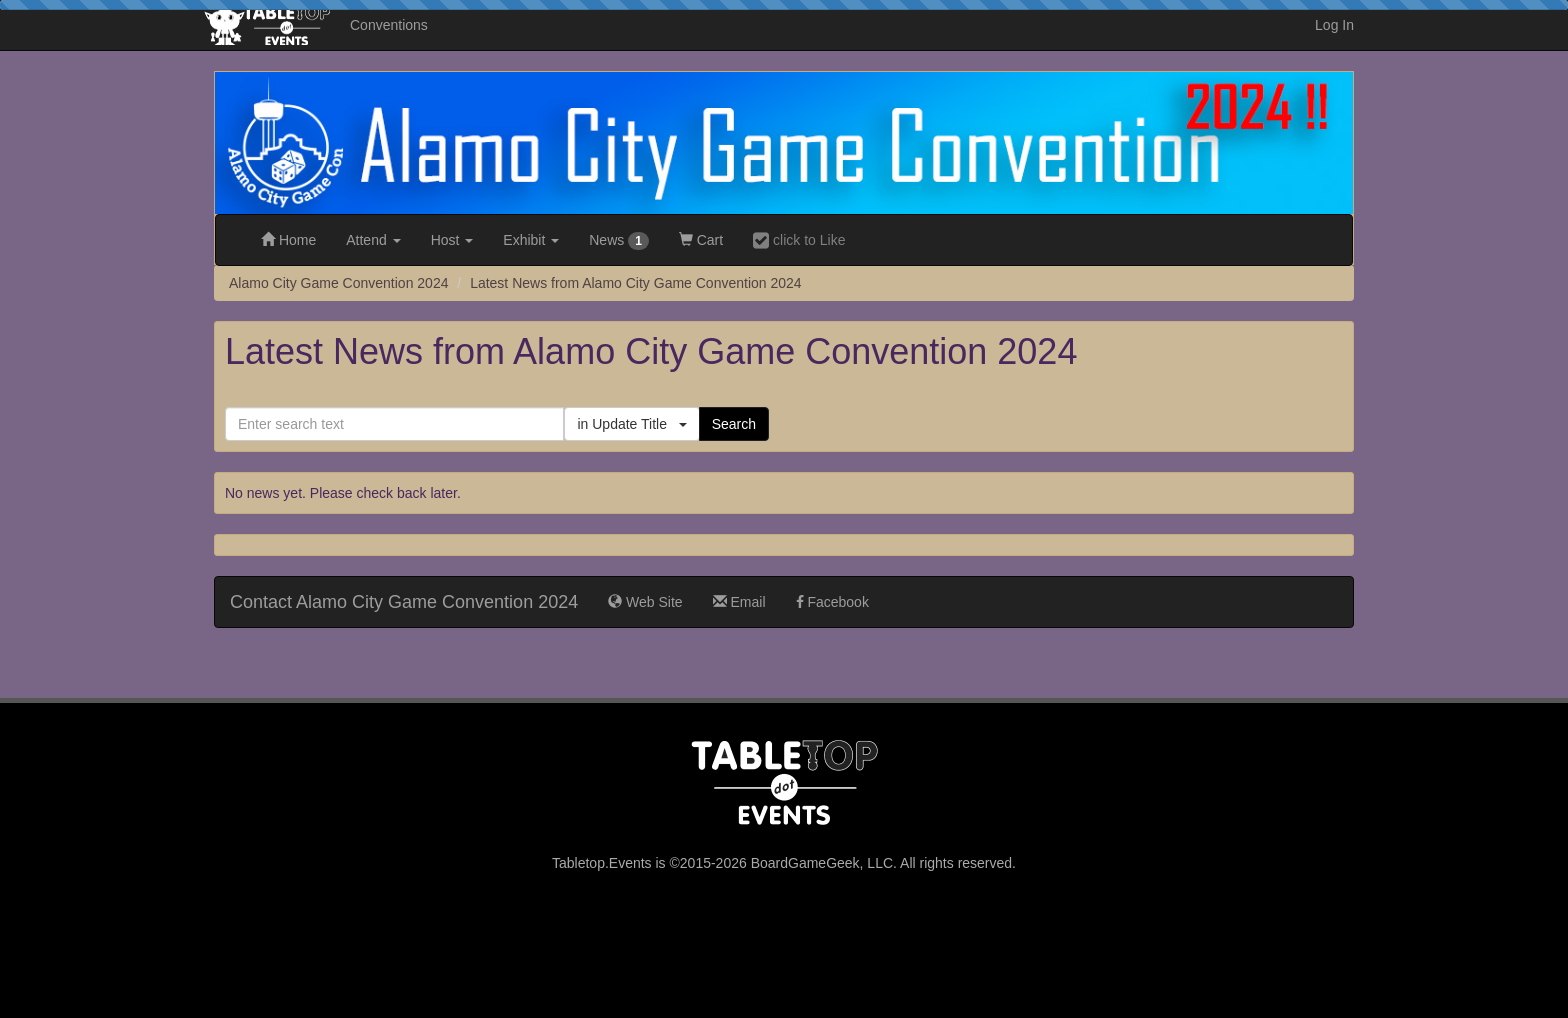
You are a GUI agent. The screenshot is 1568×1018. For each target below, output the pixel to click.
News (619, 241)
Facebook (832, 602)
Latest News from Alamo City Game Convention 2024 (636, 283)
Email (739, 602)
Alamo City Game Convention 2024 (338, 283)
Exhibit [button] (531, 240)
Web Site (645, 602)
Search (734, 424)
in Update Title (631, 424)
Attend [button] (373, 240)
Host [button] (452, 240)
